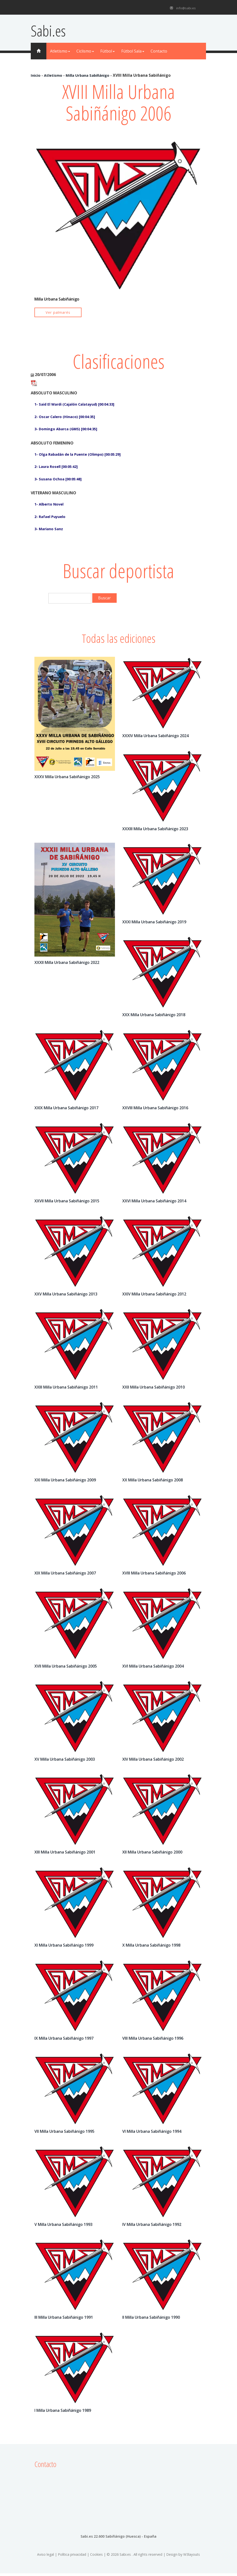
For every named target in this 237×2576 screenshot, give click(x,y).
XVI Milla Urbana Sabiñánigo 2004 (153, 1669)
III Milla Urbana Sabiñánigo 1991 (63, 2320)
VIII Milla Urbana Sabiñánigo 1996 (152, 2041)
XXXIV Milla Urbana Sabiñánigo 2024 (155, 738)
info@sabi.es (182, 8)
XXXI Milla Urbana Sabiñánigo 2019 (154, 924)
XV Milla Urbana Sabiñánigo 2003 (64, 1762)
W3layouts (192, 2557)
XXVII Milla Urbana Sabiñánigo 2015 (66, 1204)
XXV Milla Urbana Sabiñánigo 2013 (65, 1297)
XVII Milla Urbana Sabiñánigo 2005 (65, 1669)
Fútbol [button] (107, 54)
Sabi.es (51, 32)
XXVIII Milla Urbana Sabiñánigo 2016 (155, 1110)
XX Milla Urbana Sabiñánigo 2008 (152, 1483)
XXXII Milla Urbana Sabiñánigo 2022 (66, 965)
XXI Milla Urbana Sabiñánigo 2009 (65, 1483)
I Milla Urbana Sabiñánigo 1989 (62, 2413)
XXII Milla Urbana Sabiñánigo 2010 (153, 1389)
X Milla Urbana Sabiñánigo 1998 (151, 1948)
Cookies (97, 2557)
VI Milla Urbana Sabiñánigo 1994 (151, 2134)
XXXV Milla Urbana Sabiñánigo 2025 (67, 779)
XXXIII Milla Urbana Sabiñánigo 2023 (155, 831)
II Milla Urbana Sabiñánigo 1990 (151, 2320)
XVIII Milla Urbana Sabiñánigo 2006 (154, 1576)
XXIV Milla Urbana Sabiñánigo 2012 (154, 1297)
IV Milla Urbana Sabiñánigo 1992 (151, 2227)
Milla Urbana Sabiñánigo (92, 78)
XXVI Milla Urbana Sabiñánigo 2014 (154, 1204)
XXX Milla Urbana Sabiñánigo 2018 (153, 1017)
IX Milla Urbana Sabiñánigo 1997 (63, 2041)
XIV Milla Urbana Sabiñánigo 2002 (153, 1762)
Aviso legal (44, 2557)
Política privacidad (72, 2557)
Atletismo (54, 78)
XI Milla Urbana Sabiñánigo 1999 (63, 1948)
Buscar (104, 601)
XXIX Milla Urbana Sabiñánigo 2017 (66, 1110)
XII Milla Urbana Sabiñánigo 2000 (152, 1855)
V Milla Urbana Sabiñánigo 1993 (63, 2227)
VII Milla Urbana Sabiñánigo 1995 (64, 2134)
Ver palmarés (60, 315)
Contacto (159, 54)
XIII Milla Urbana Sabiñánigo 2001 (64, 1855)
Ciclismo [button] (85, 54)
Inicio (36, 78)
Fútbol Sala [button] (132, 54)
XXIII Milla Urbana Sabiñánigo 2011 (66, 1389)
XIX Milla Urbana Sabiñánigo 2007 (65, 1576)
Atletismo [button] (60, 54)
